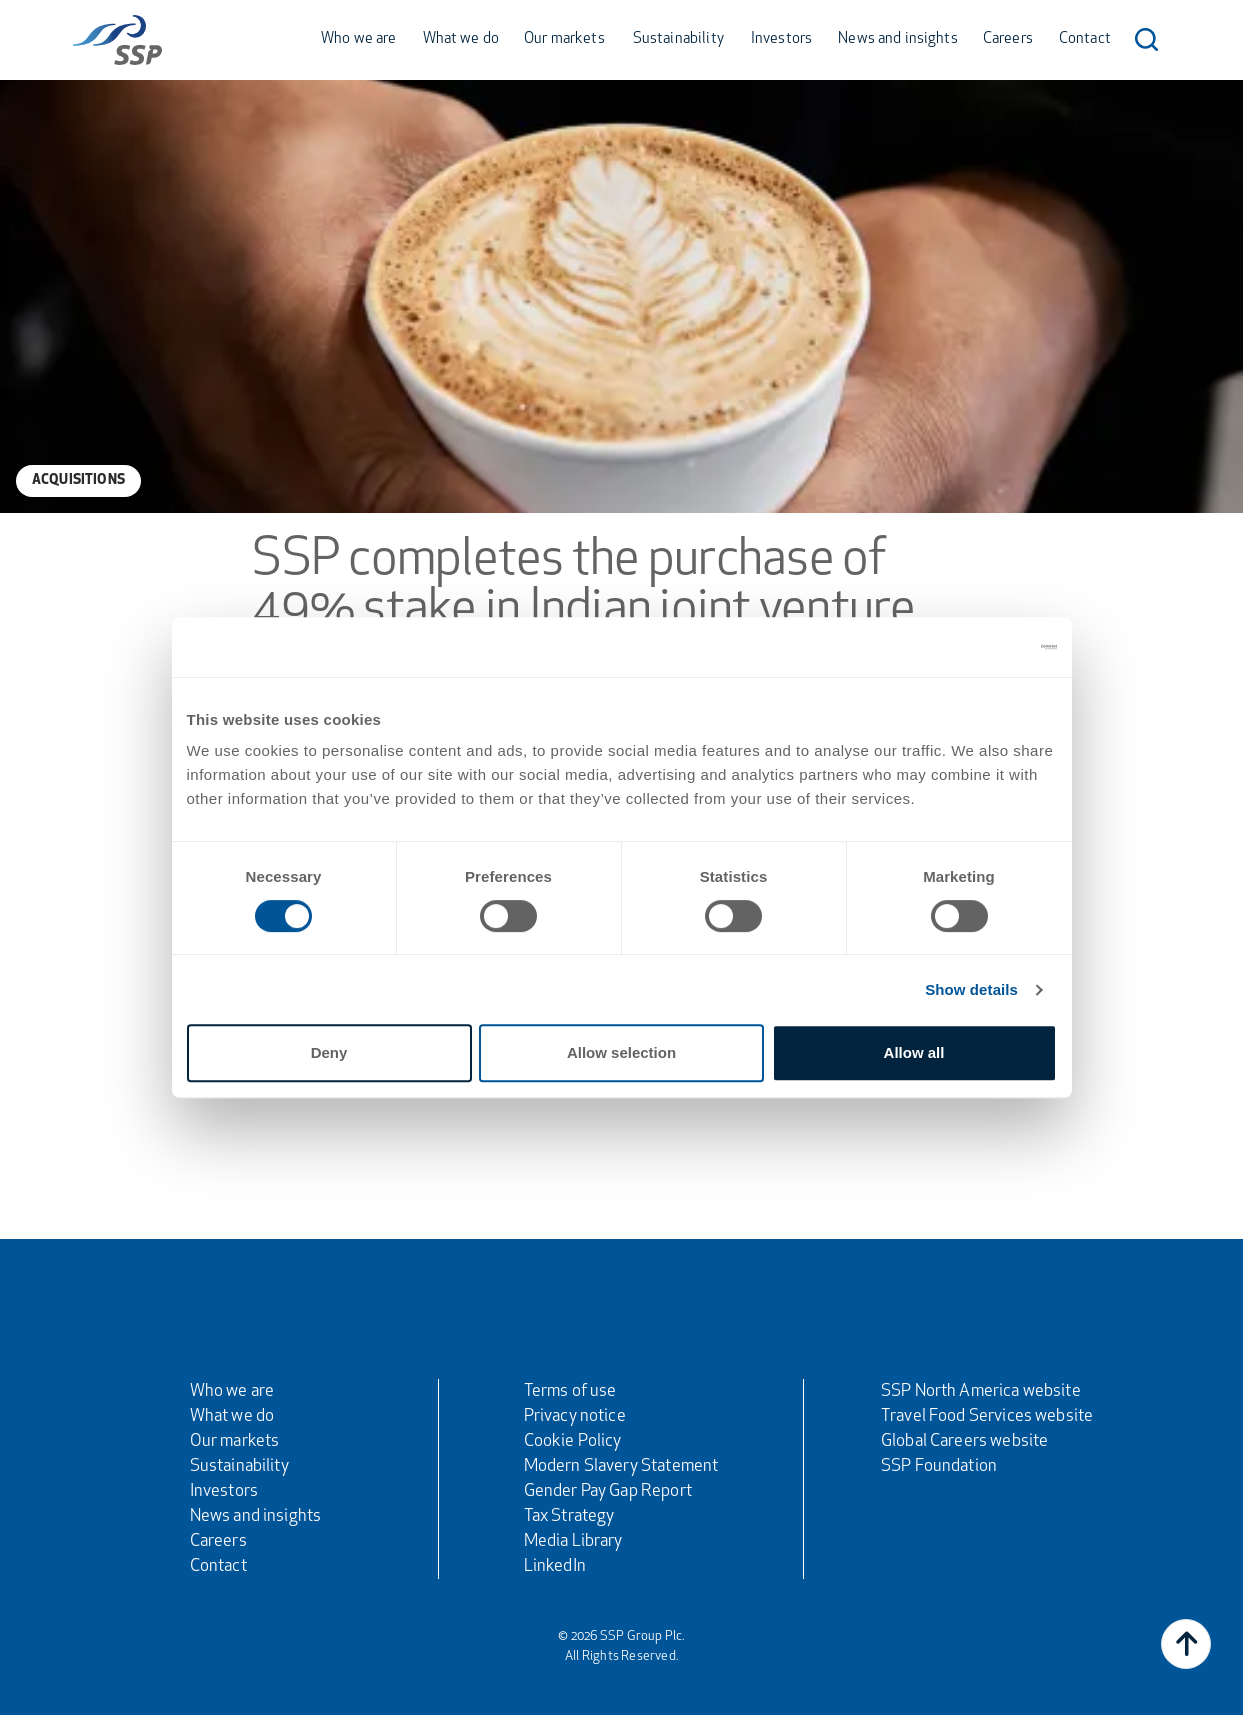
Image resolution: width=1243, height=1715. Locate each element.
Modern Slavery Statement (621, 1466)
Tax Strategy (569, 1516)
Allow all (914, 1052)
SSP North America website (981, 1391)
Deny (329, 1052)
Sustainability (678, 39)
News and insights (898, 39)
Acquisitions (78, 480)
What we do (461, 39)
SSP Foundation (939, 1466)
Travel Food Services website (987, 1416)
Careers (1008, 39)
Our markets (564, 39)
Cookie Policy (573, 1441)
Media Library (573, 1541)
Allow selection (621, 1052)
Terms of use (570, 1391)
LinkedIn (555, 1566)
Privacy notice (575, 1416)
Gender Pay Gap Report (608, 1491)
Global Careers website (964, 1441)
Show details (971, 989)
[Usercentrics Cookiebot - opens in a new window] (969, 647)
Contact (1085, 39)
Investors (781, 39)
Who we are (359, 39)
